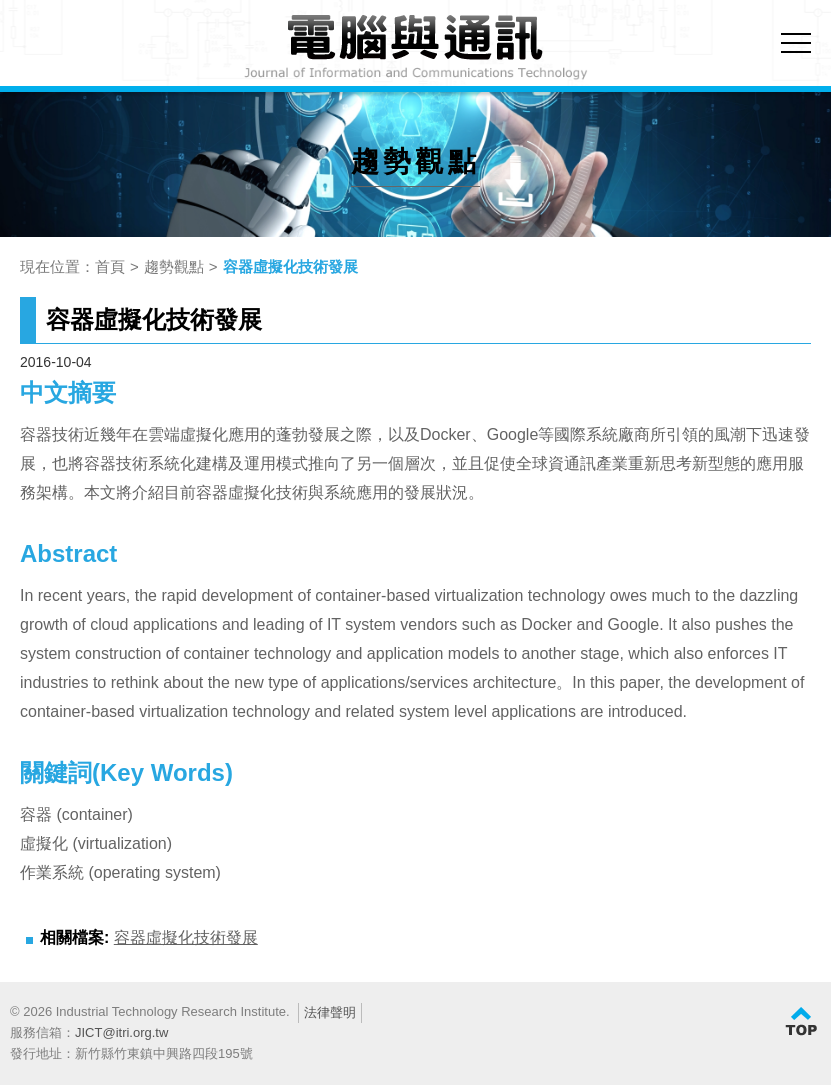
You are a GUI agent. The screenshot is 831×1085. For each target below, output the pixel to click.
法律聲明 (330, 1012)
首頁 (110, 266)
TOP (801, 1022)
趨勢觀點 (174, 266)
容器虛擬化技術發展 (290, 266)
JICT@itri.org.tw (121, 1032)
